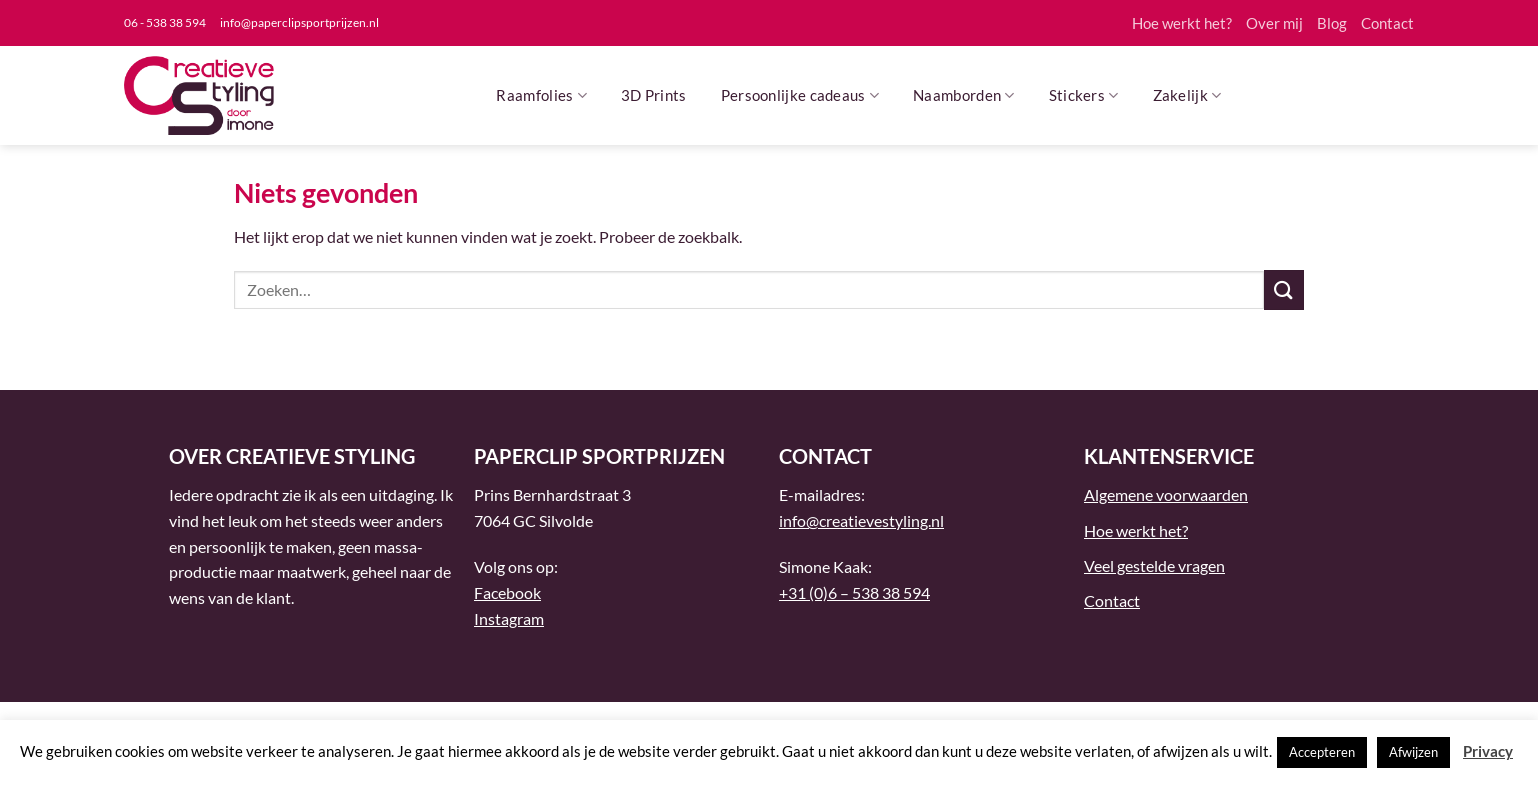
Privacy (1488, 751)
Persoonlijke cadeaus (800, 95)
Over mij (1274, 23)
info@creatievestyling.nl (861, 520)
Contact (1387, 23)
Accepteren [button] (1322, 752)
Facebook (507, 592)
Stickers (1084, 95)
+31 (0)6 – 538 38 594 (854, 592)
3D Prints (654, 95)
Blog (1332, 23)
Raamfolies (541, 95)
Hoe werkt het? (1182, 23)
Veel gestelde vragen (1154, 565)
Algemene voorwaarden (1166, 494)
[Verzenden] (1284, 289)
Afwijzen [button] (1413, 752)
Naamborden (964, 95)
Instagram (509, 618)
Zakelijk (1187, 95)
